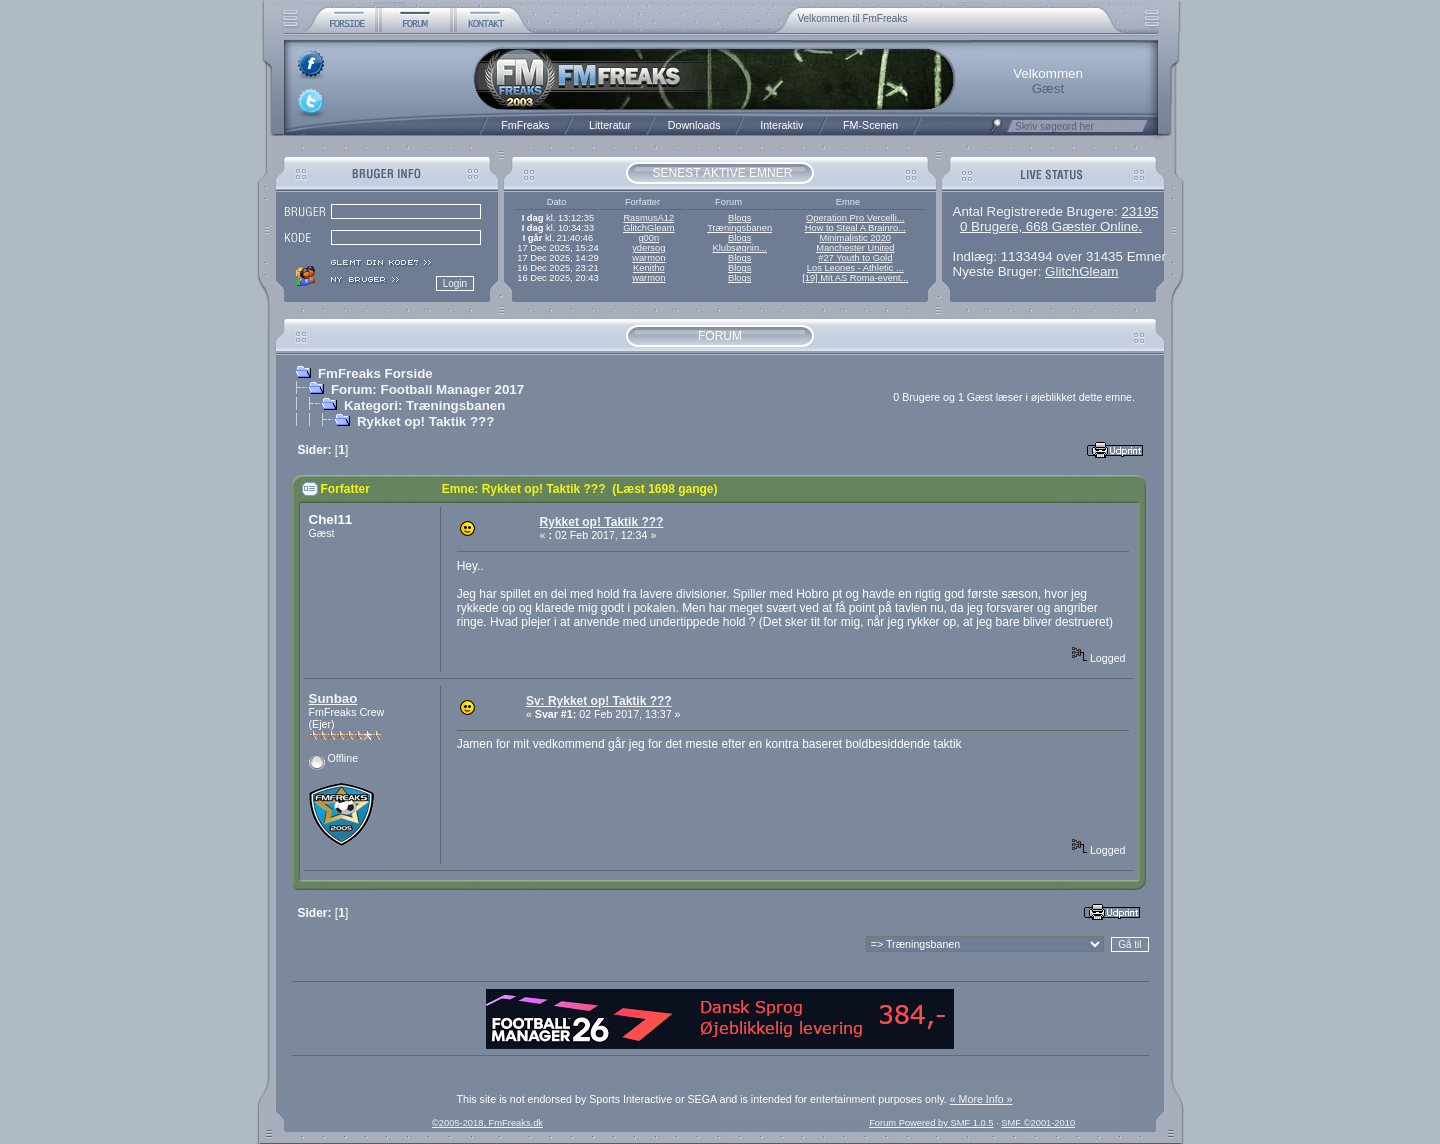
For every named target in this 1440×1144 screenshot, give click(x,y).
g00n (648, 238)
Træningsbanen (739, 228)
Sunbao (333, 698)
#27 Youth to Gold (855, 258)
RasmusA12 (648, 218)
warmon (648, 258)
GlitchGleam (648, 228)
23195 (1139, 211)
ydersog (648, 248)
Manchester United (855, 248)
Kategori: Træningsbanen (424, 405)
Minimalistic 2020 (856, 238)
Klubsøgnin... (739, 248)
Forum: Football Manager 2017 (427, 389)
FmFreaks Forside (375, 373)
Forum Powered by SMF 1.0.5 (931, 1123)
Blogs (739, 218)
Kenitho (649, 268)
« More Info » (981, 1099)
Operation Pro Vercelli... (855, 218)
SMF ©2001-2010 (1038, 1123)
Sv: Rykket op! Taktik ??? (599, 701)
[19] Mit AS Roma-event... (855, 278)
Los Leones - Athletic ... (855, 268)
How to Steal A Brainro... (855, 228)
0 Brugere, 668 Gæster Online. (1051, 226)
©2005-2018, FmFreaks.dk (487, 1123)
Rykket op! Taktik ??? (426, 421)
